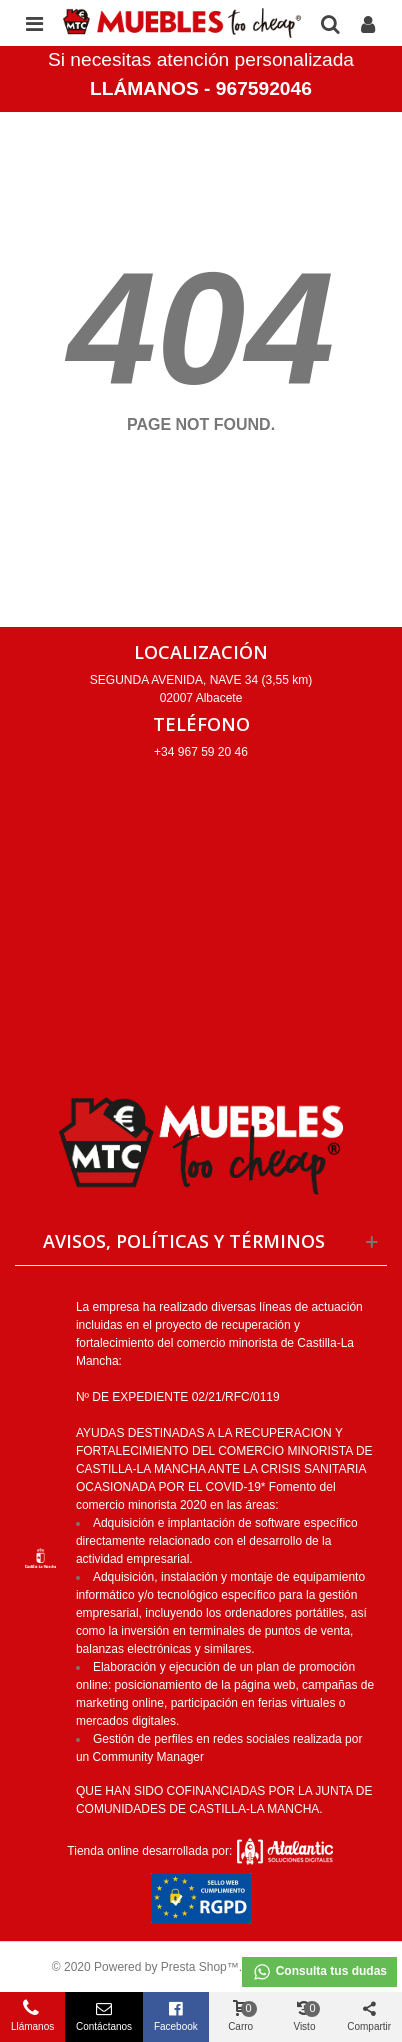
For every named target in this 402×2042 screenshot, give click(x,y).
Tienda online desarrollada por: (200, 1851)
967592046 (264, 88)
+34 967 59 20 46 (201, 752)
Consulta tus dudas (319, 1972)
